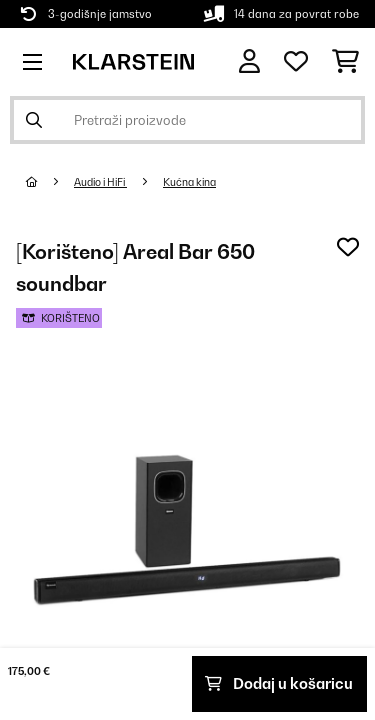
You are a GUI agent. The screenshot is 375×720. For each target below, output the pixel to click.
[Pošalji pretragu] (34, 120)
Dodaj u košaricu (279, 683)
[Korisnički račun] (249, 61)
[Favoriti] (296, 62)
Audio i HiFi (100, 182)
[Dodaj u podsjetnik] (348, 247)
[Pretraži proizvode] (187, 120)
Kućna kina (189, 182)
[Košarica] (345, 62)
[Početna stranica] (50, 182)
